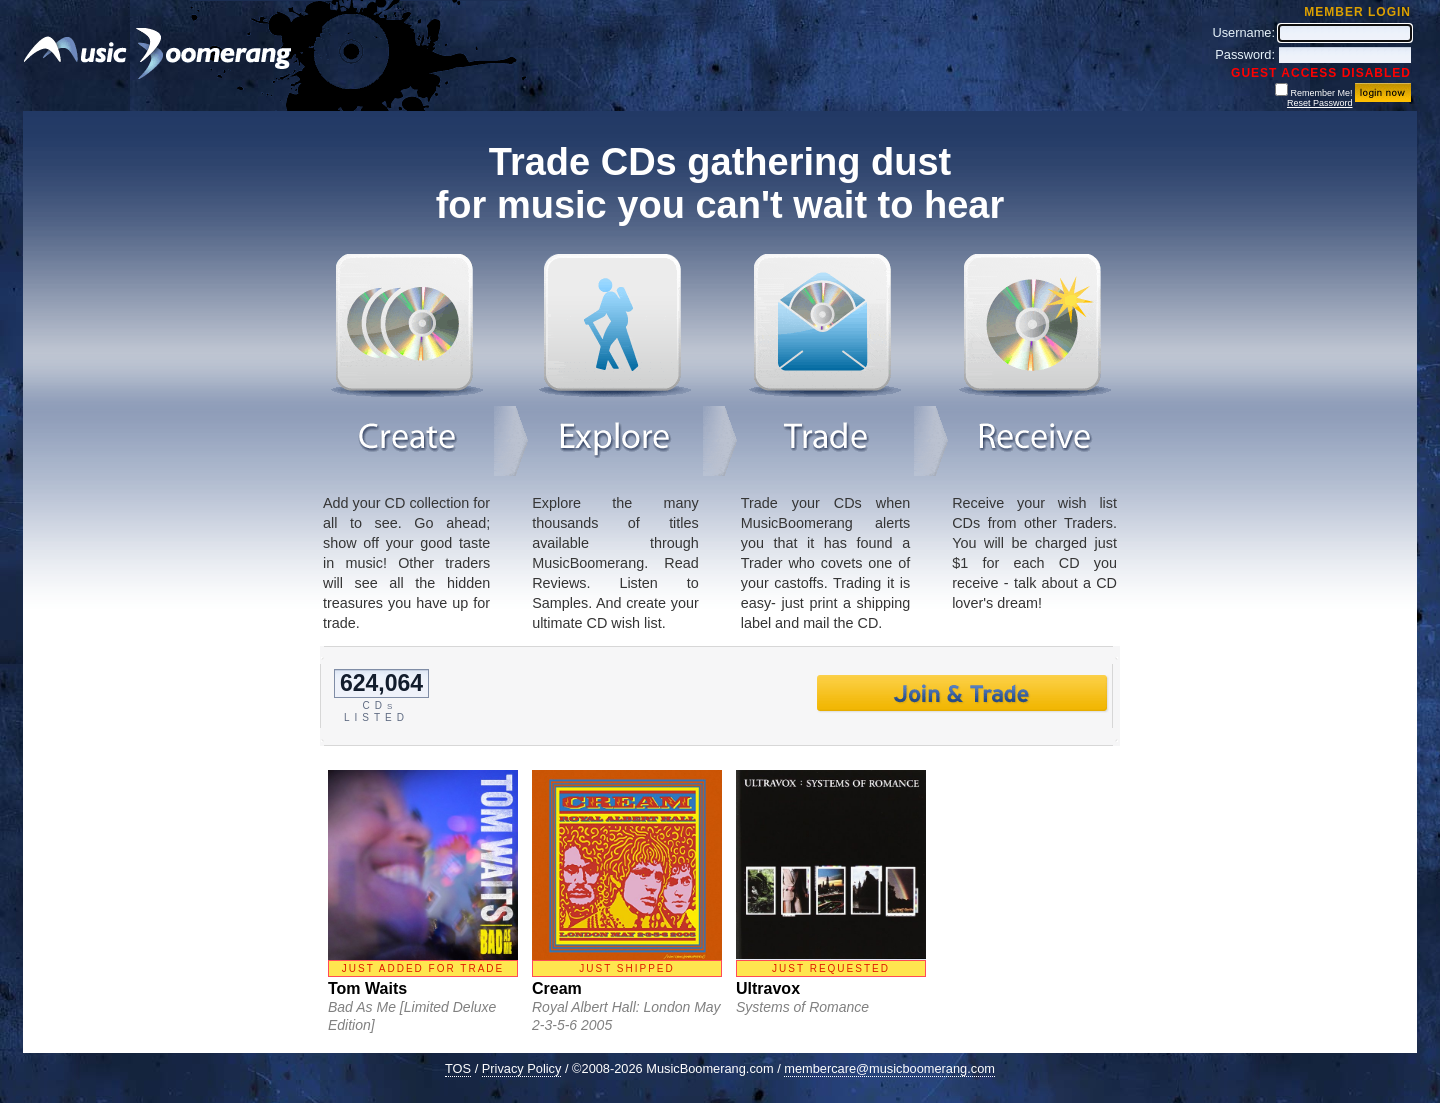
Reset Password (1320, 103)
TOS (458, 1068)
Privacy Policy (522, 1068)
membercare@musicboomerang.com (889, 1068)
